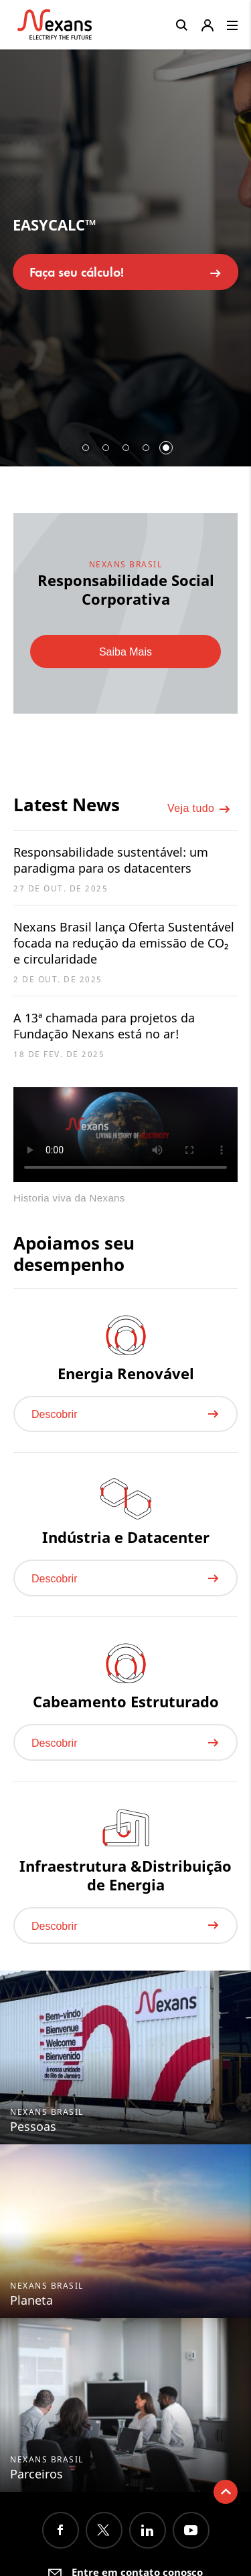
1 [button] (85, 447)
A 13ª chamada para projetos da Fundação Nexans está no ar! (104, 1026)
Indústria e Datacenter (126, 1537)
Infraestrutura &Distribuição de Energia (125, 1875)
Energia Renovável (126, 1373)
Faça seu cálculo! (125, 272)
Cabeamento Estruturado (126, 1701)
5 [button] (166, 447)
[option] (125, 252)
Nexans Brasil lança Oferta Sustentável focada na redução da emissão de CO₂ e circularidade (123, 943)
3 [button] (126, 447)
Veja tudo (199, 809)
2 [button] (105, 447)
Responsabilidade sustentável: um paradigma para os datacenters (110, 860)
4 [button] (146, 447)
